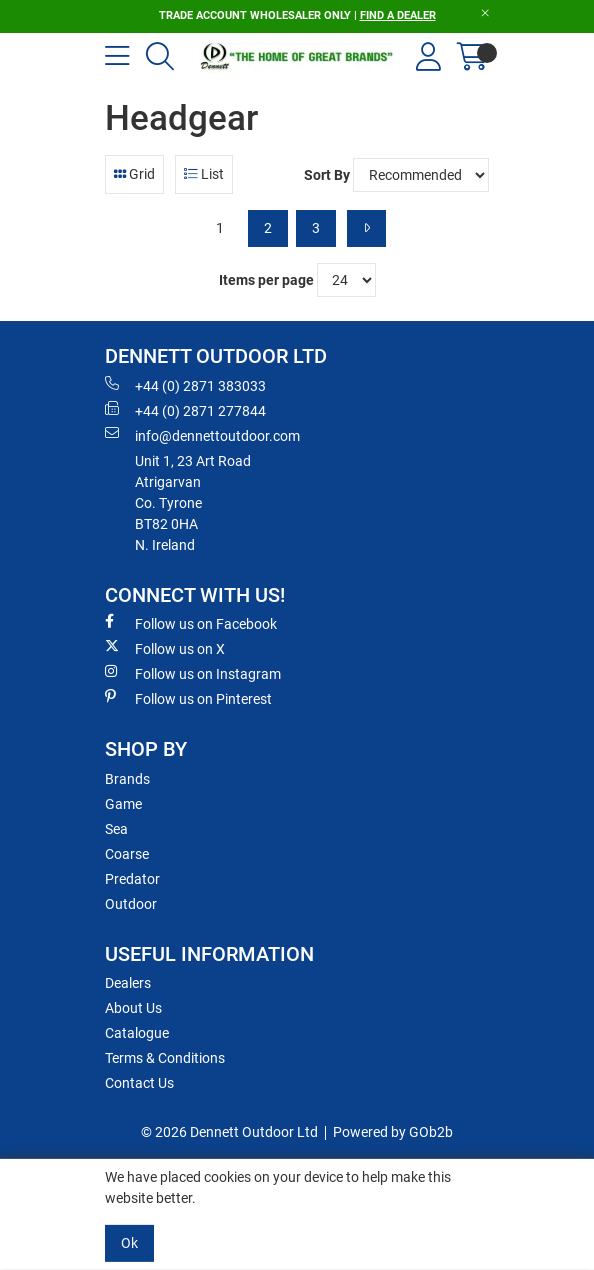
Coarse (127, 854)
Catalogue (137, 1033)
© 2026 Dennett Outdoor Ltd (229, 1132)
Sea (116, 829)
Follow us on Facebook (191, 623)
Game (123, 804)
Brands (127, 779)
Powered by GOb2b (393, 1132)
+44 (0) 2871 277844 (185, 410)
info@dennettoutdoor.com (202, 435)
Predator (132, 879)
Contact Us (139, 1083)
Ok (129, 1243)
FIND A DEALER (398, 15)
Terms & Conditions (165, 1058)
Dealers (128, 983)
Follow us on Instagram (193, 673)
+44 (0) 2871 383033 (185, 385)
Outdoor (131, 904)
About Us (133, 1008)
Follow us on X (165, 648)
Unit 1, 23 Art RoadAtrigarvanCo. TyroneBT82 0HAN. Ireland (193, 503)
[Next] (366, 228)
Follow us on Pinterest (188, 698)
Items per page (266, 280)
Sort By (327, 175)
